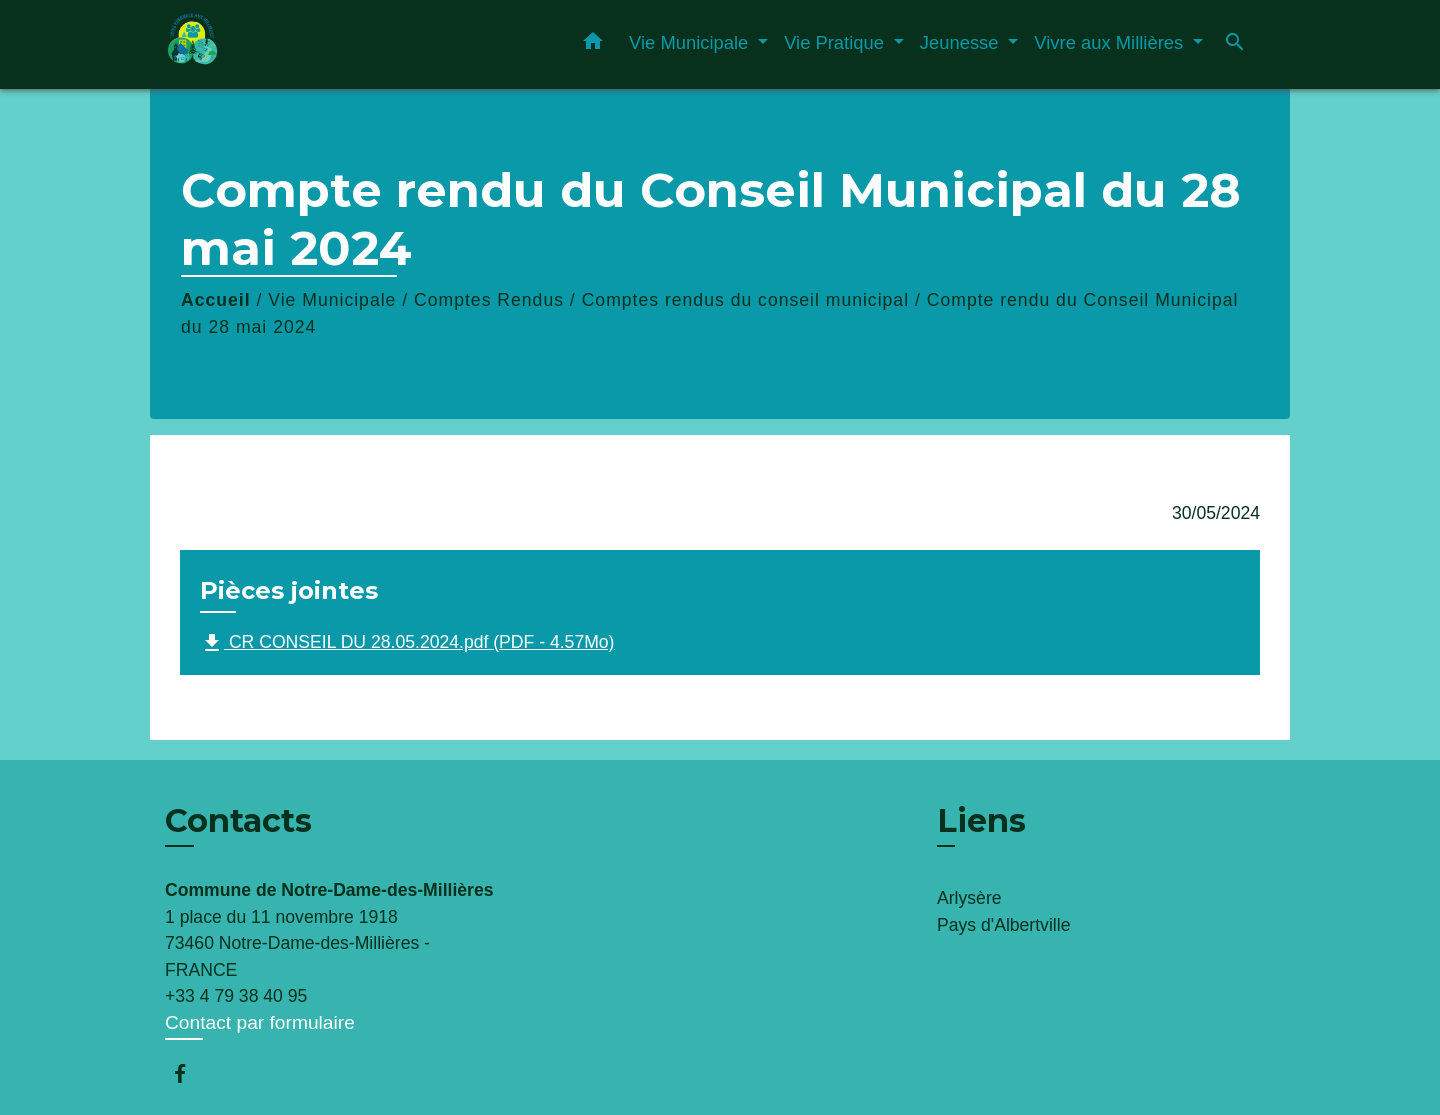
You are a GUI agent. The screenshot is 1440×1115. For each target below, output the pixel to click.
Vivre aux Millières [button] (1111, 42)
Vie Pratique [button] (836, 42)
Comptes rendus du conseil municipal (745, 300)
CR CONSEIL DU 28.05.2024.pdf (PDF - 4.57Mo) (407, 643)
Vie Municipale (332, 300)
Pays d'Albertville (1003, 925)
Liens (981, 820)
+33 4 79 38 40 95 (236, 996)
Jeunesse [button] (962, 42)
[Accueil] (290, 44)
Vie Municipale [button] (691, 42)
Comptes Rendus (489, 300)
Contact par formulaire (260, 1022)
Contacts (238, 821)
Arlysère (969, 898)
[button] (593, 45)
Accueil (216, 300)
